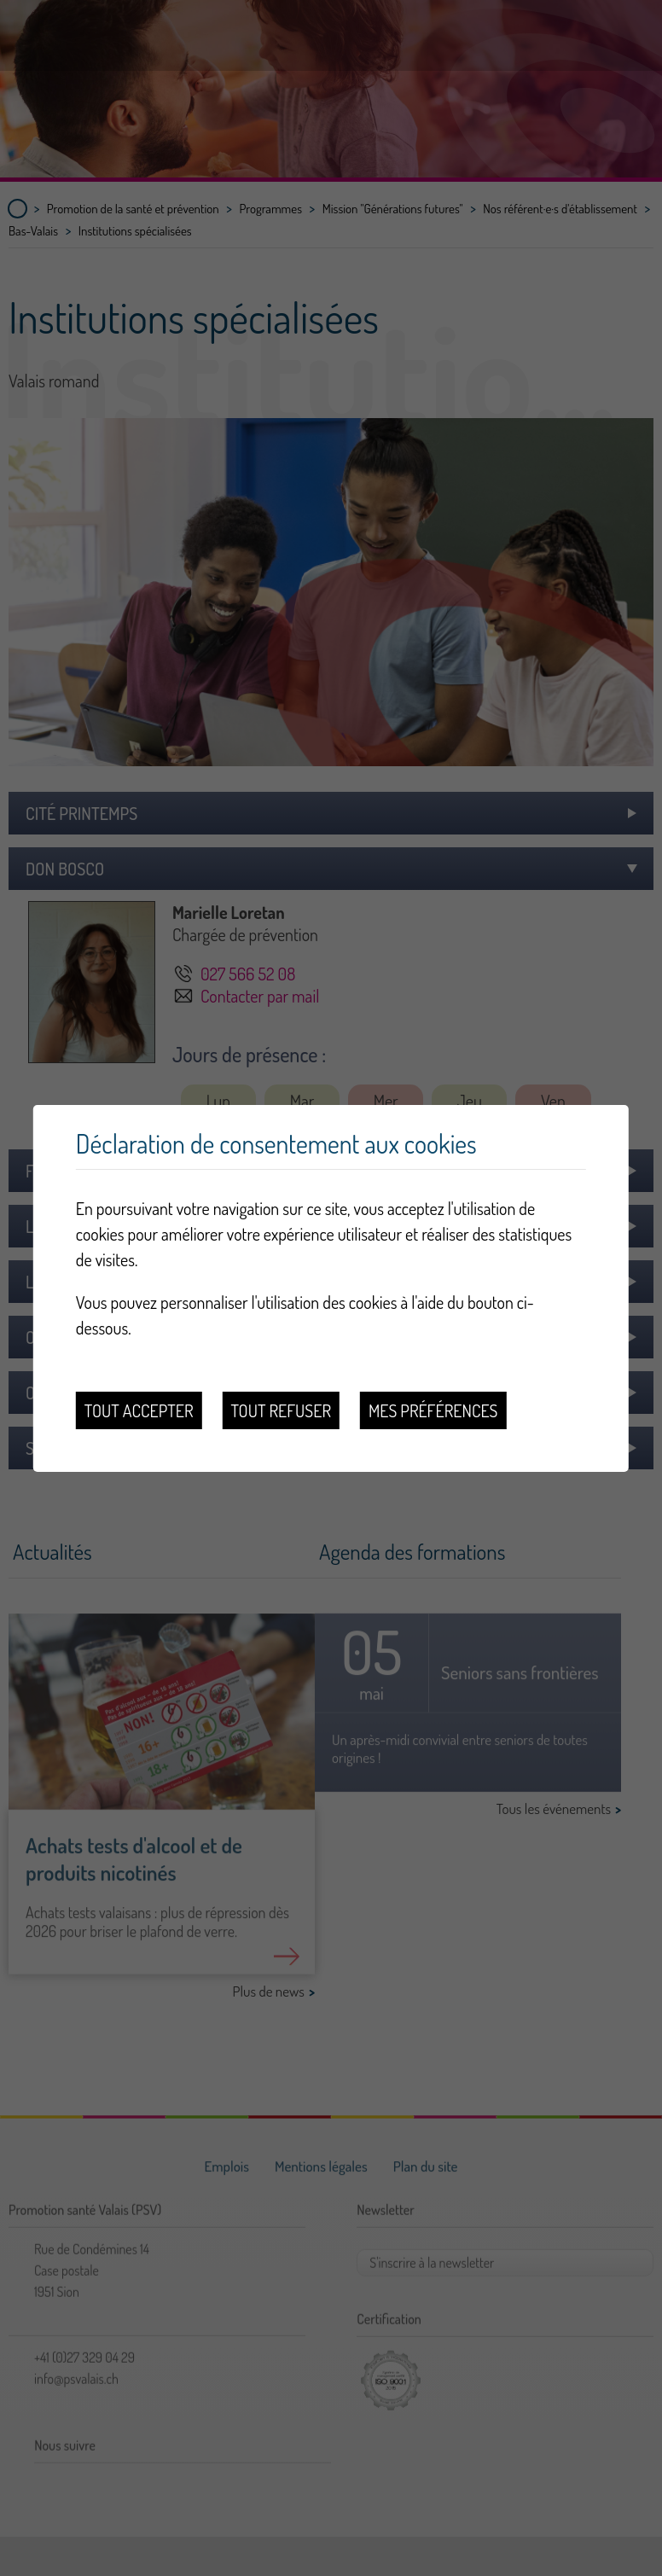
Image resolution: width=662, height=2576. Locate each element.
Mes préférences (433, 1410)
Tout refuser (280, 1410)
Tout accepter (139, 1410)
